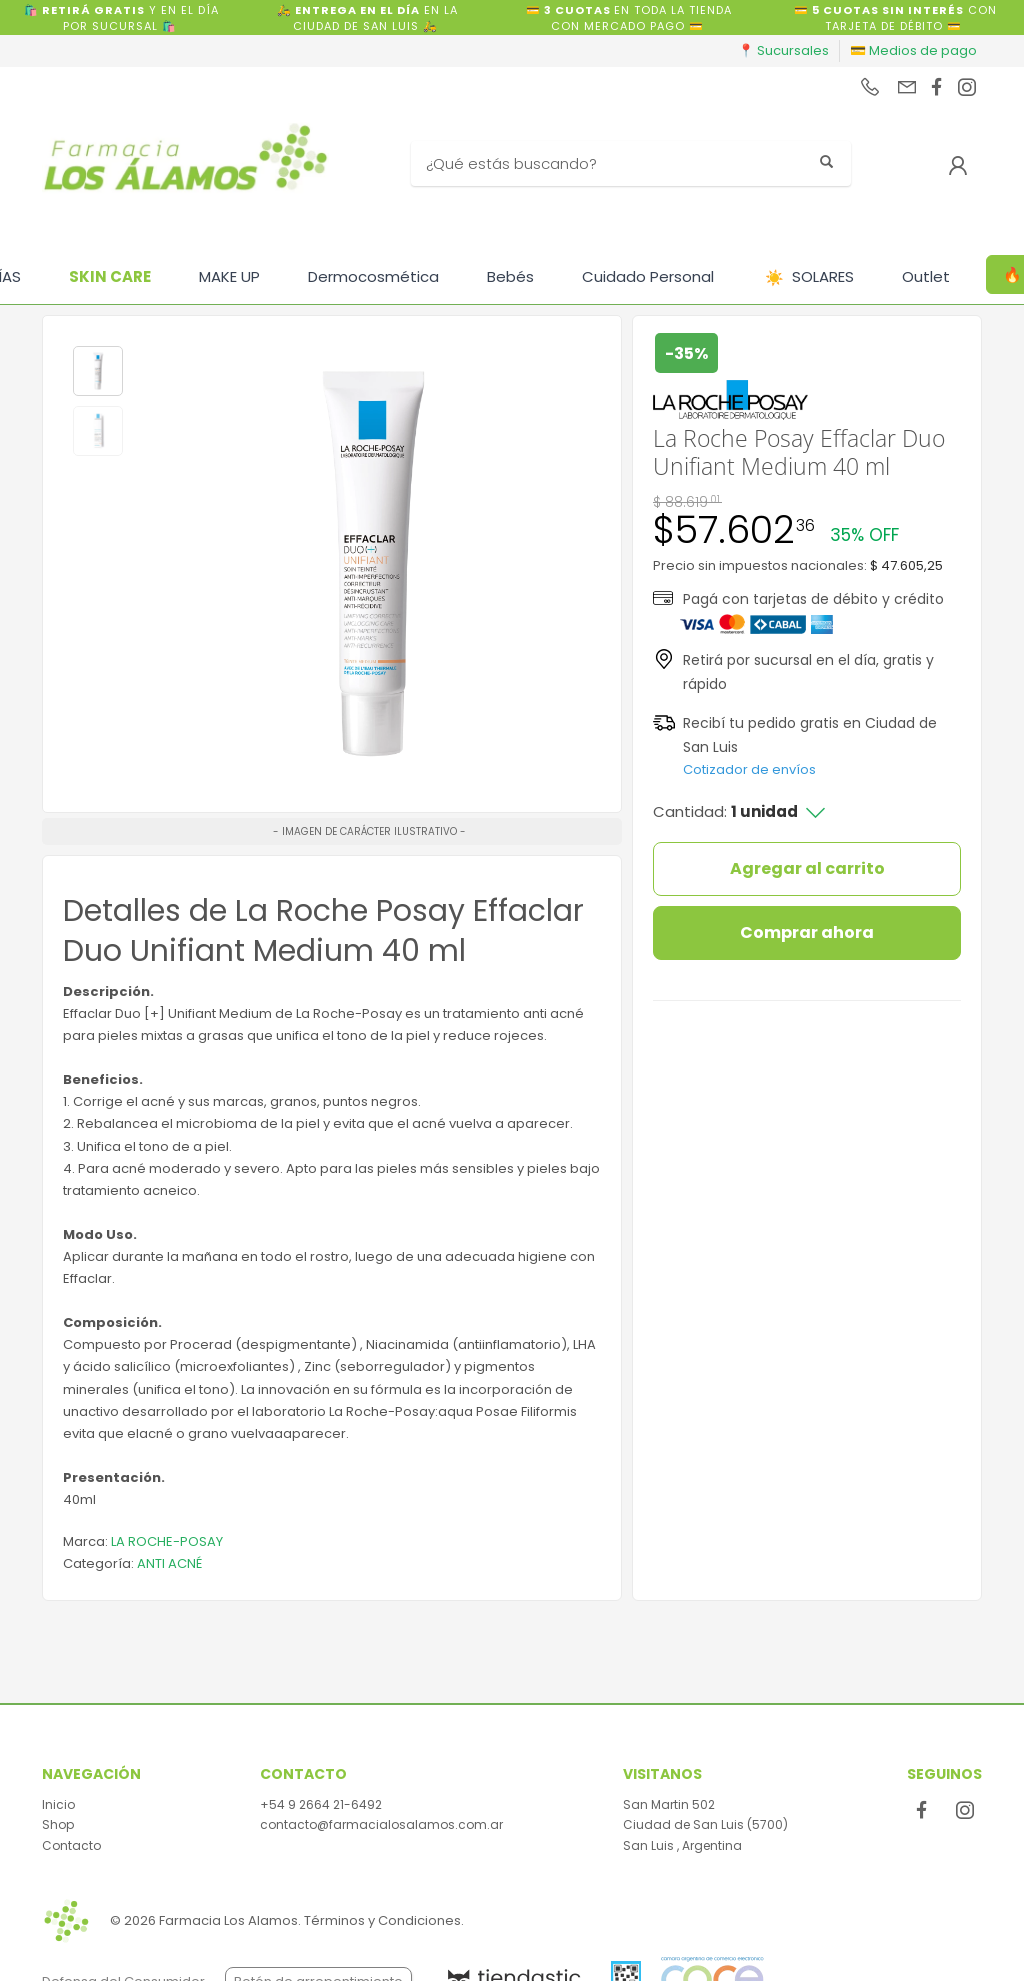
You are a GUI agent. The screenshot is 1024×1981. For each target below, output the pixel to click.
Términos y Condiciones (382, 1920)
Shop (58, 1824)
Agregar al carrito (807, 868)
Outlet (926, 276)
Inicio (58, 1804)
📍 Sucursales (783, 50)
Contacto (71, 1845)
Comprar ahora (807, 932)
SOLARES (809, 277)
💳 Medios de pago (913, 50)
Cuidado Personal (648, 276)
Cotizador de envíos (749, 769)
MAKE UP (229, 276)
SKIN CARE (110, 276)
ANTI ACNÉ (169, 1563)
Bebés (510, 276)
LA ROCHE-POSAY (167, 1541)
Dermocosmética (373, 276)
